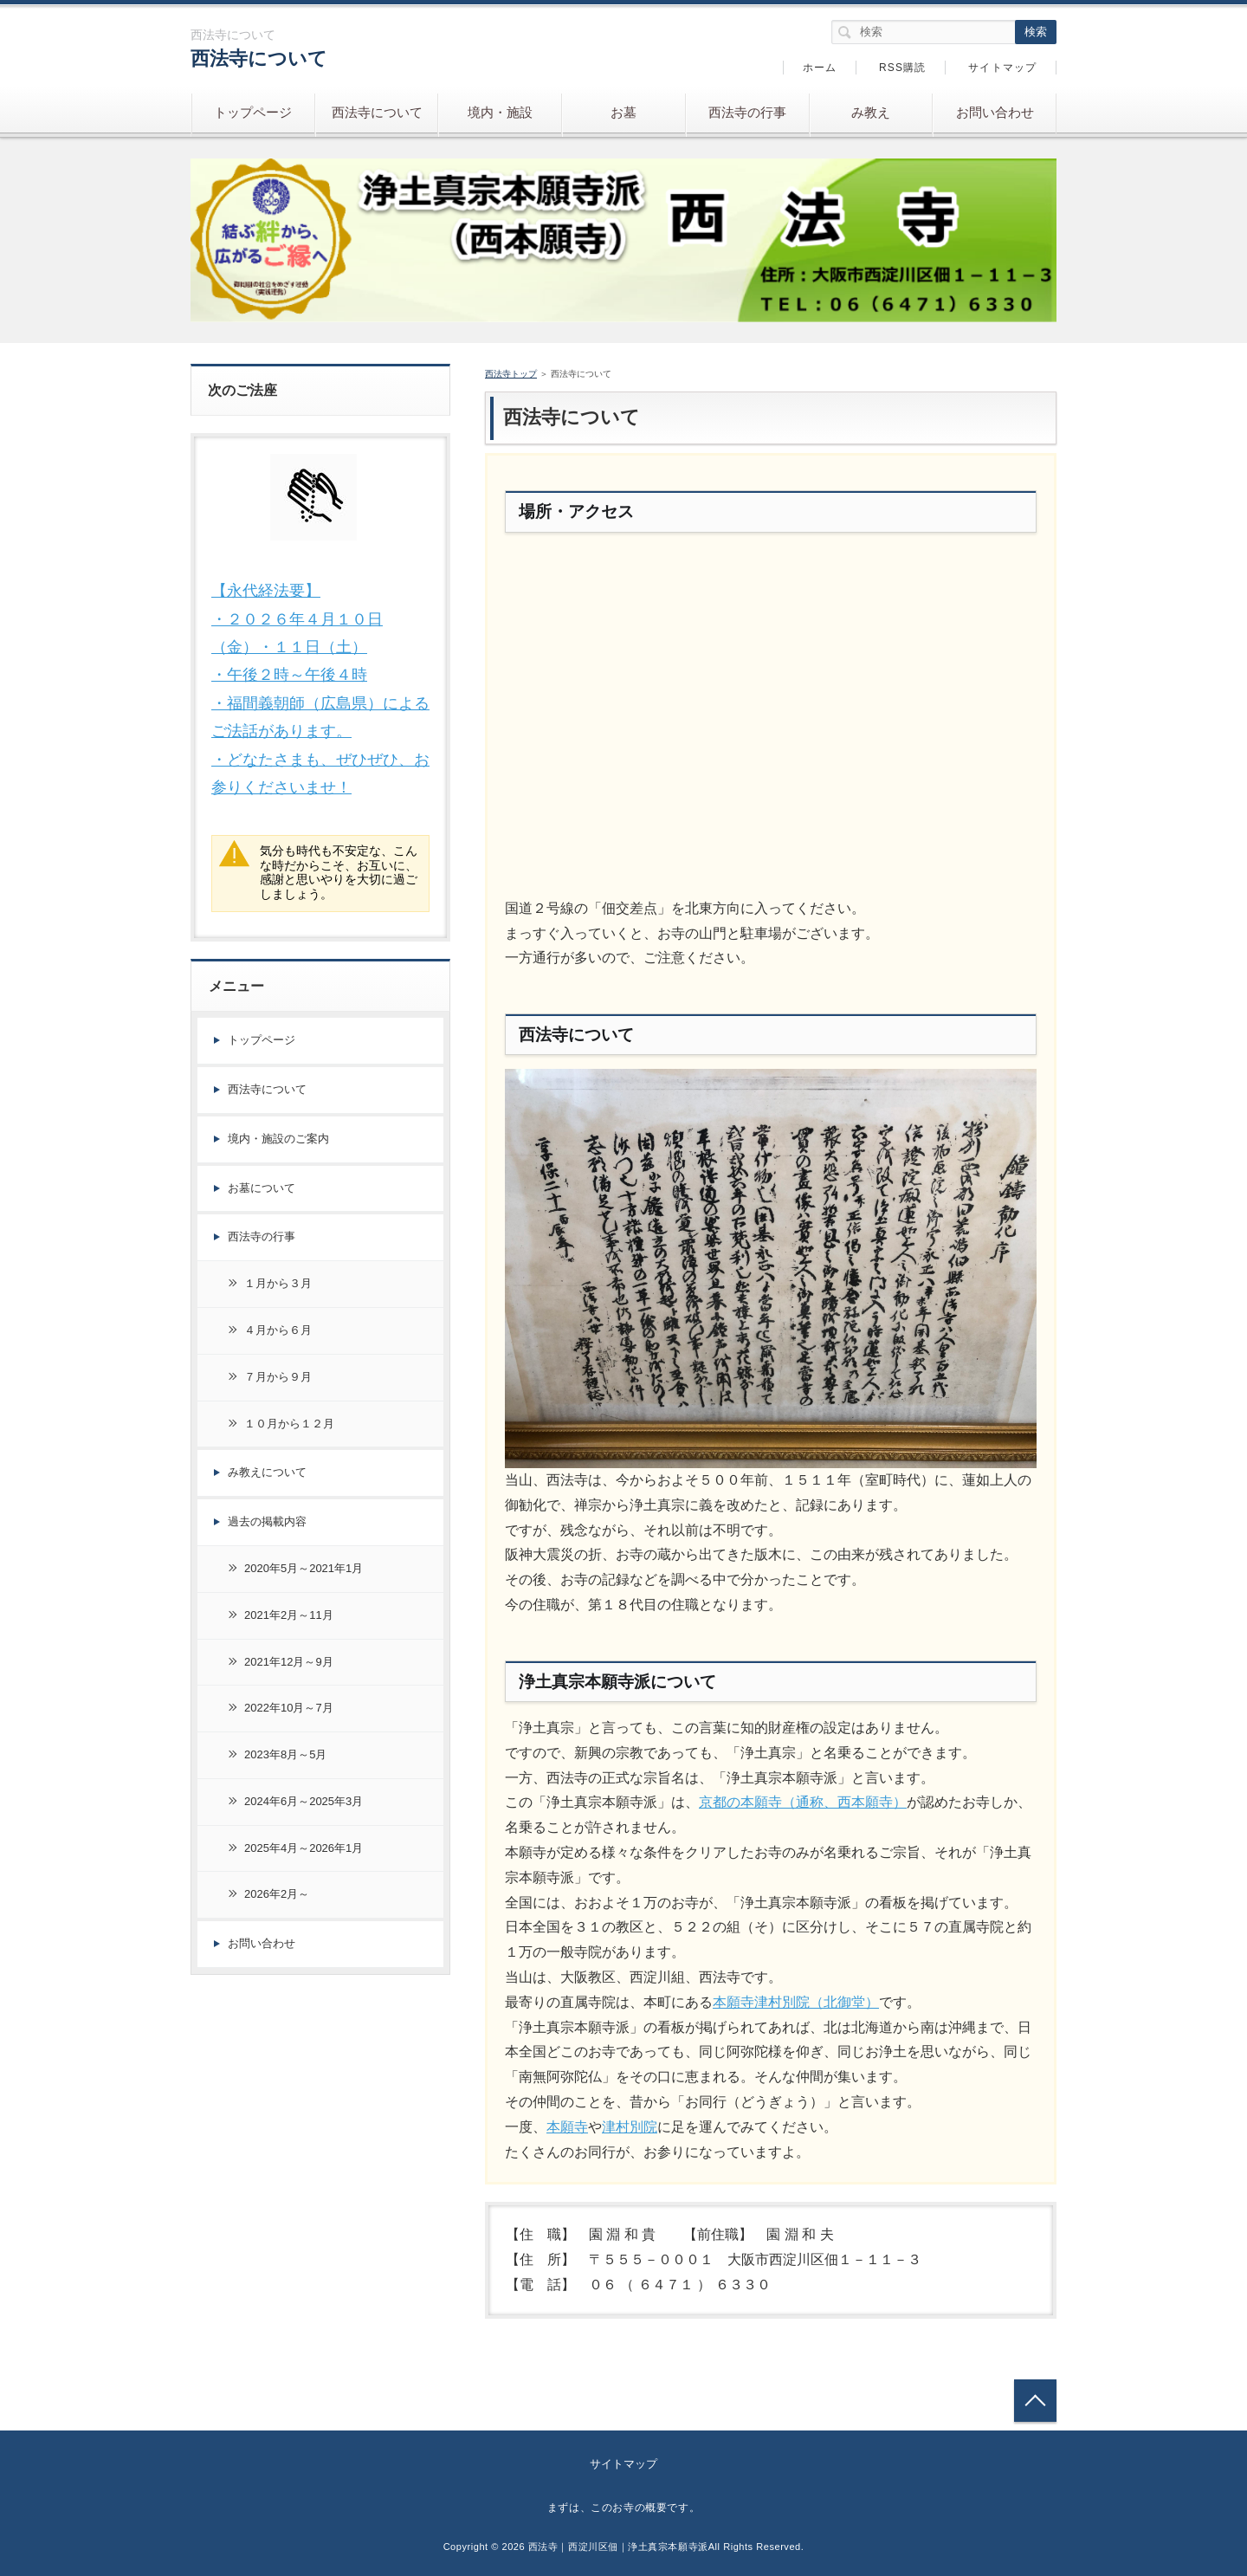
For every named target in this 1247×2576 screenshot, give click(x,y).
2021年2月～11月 (288, 1614)
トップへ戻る (1035, 2400)
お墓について (261, 1187)
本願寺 (567, 2127)
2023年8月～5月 (285, 1754)
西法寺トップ (511, 374)
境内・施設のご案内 (278, 1138)
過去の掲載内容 (267, 1521)
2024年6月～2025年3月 (303, 1801)
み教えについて (267, 1472)
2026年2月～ (276, 1893)
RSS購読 (903, 67)
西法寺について (259, 58)
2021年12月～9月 (288, 1661)
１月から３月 (278, 1283)
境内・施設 (500, 112)
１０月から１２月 (289, 1423)
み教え (870, 112)
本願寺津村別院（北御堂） (796, 2002)
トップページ (253, 112)
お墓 (623, 112)
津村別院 (629, 2127)
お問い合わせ (995, 112)
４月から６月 (278, 1330)
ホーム (820, 67)
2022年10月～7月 (288, 1707)
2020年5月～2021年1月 (303, 1568)
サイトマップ (1002, 67)
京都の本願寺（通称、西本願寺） (803, 1802)
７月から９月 (278, 1376)
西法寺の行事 (747, 112)
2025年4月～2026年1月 (303, 1847)
